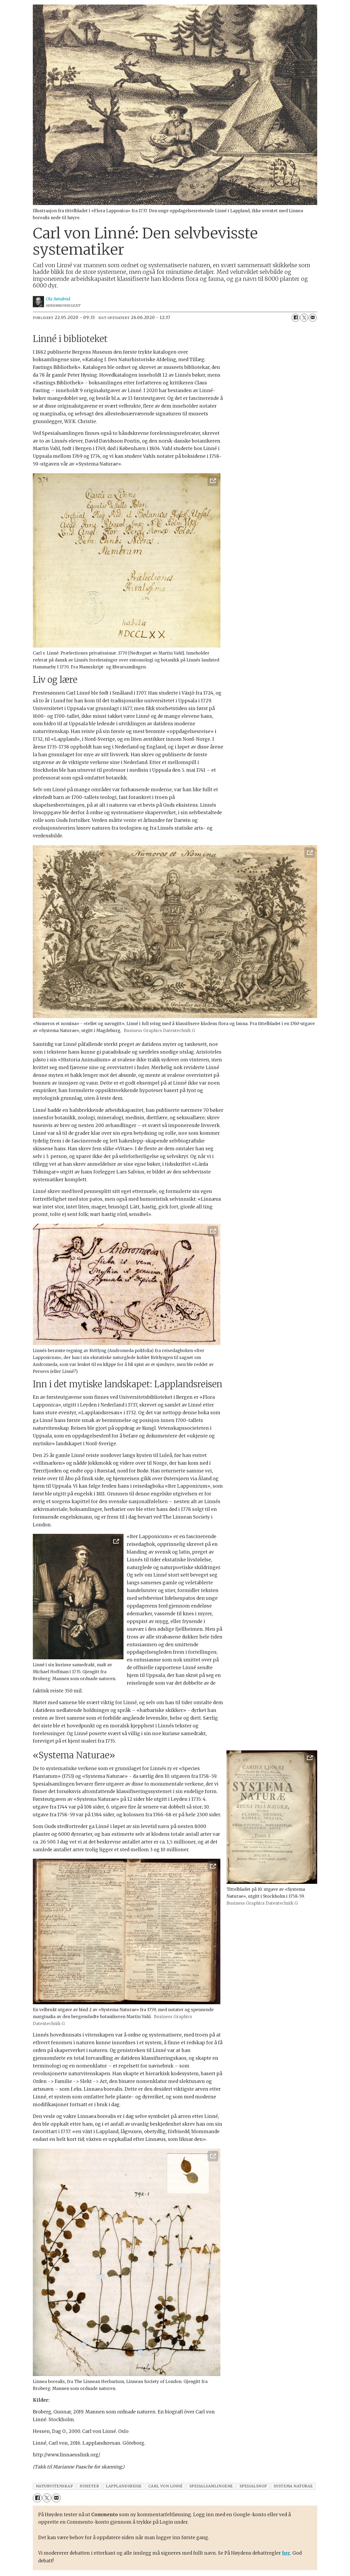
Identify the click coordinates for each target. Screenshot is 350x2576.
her (286, 2553)
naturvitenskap (54, 2486)
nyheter (89, 2486)
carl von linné (165, 2486)
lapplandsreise (124, 2486)
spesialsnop (253, 2486)
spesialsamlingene (211, 2486)
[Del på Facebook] (296, 318)
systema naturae (293, 2486)
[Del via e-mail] (313, 318)
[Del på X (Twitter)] (304, 318)
